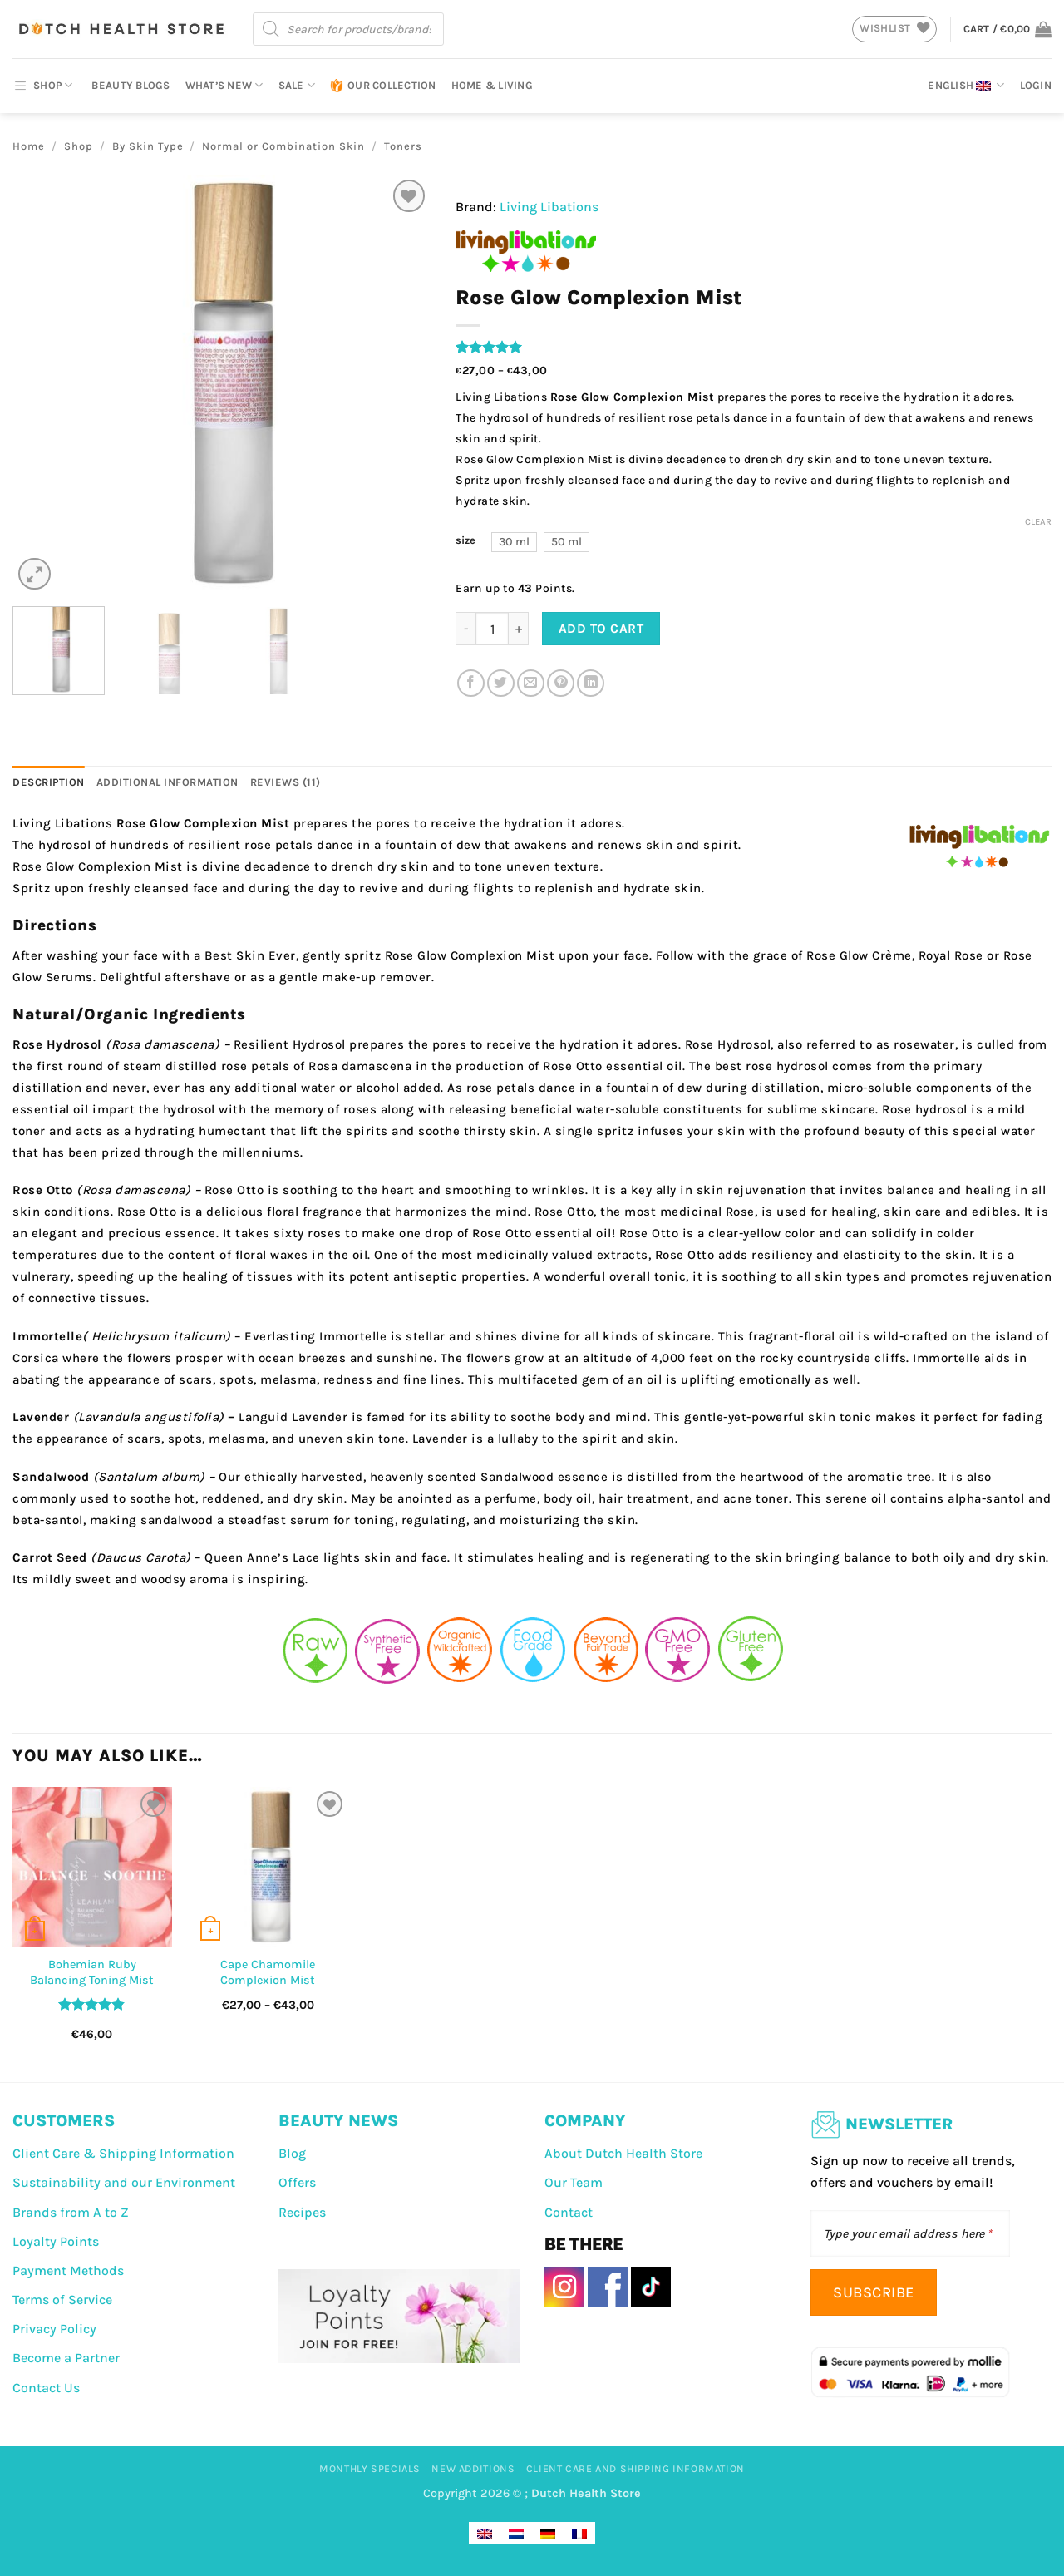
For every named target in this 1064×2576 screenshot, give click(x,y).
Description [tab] (48, 782)
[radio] (514, 542)
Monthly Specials (370, 2469)
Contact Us (46, 2388)
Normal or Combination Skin (283, 146)
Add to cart (601, 628)
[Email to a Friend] (530, 683)
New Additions (473, 2469)
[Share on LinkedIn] (590, 683)
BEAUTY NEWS (338, 2120)
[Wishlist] (409, 196)
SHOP (42, 85)
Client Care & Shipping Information (123, 2153)
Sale (296, 85)
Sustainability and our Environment (123, 2182)
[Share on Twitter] (501, 683)
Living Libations (549, 207)
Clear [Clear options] (1038, 521)
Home (28, 146)
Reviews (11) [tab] (285, 782)
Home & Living (492, 85)
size (465, 540)
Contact (568, 2212)
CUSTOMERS (63, 2120)
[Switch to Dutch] (516, 2533)
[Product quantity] (492, 628)
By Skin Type (148, 146)
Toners (403, 146)
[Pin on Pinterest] (560, 683)
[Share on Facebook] (471, 683)
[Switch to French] (579, 2533)
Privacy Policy (54, 2329)
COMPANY (585, 2120)
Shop (78, 146)
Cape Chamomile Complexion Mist (267, 1972)
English (966, 85)
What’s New (224, 85)
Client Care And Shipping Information (635, 2469)
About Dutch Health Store (623, 2153)
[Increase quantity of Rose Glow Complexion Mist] (519, 628)
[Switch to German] (548, 2533)
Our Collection (383, 85)
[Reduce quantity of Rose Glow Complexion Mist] (465, 628)
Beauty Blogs (130, 85)
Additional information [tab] (167, 782)
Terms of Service (62, 2299)
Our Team (573, 2182)
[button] (1007, 29)
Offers (297, 2182)
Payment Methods (68, 2270)
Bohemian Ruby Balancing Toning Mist (92, 1972)
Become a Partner (66, 2358)
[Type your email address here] (910, 2233)
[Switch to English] (484, 2533)
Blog (292, 2153)
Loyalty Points (55, 2241)
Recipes (302, 2212)
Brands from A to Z (70, 2212)
